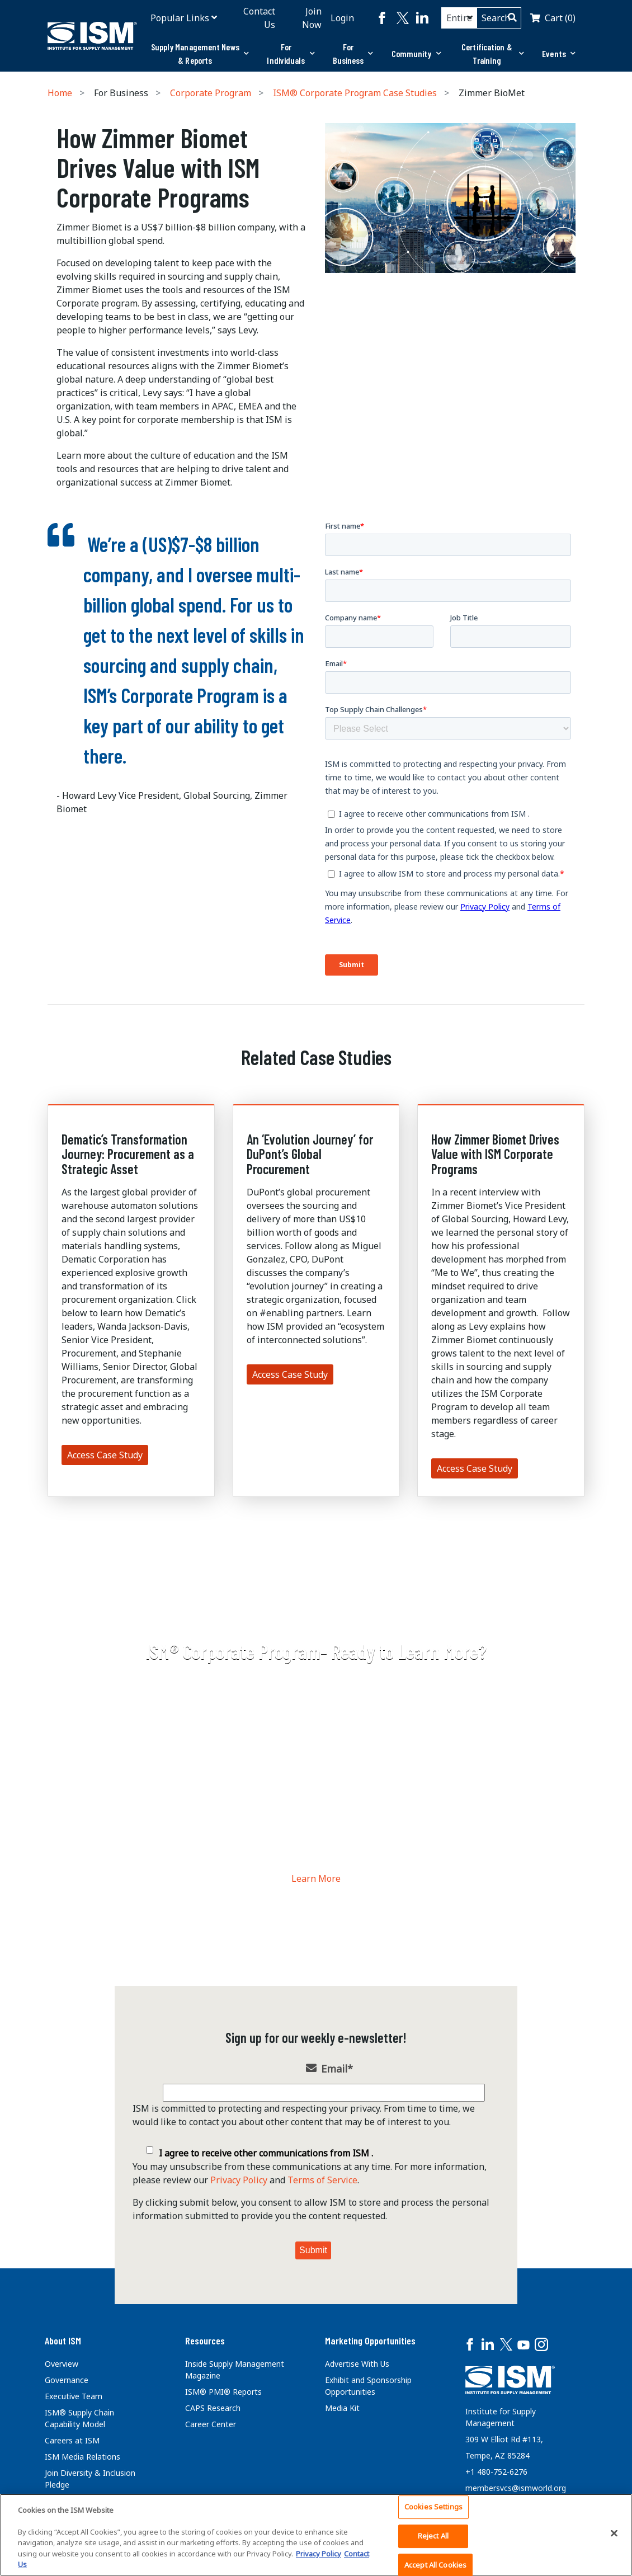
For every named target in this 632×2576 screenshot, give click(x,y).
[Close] (614, 2533)
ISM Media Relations (82, 2456)
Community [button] (416, 53)
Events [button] (559, 53)
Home (60, 93)
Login (342, 18)
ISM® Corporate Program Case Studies (355, 93)
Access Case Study (105, 1455)
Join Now (312, 18)
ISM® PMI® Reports (223, 2391)
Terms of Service (322, 2180)
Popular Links (179, 18)
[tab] (200, 54)
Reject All (433, 2536)
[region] (316, 2535)
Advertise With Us (357, 2363)
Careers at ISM (72, 2440)
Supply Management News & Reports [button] (200, 53)
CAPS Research (212, 2408)
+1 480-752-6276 (496, 2471)
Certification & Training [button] (492, 53)
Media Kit (342, 2408)
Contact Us (259, 18)
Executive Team (73, 2396)
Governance (66, 2380)
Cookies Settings (433, 2507)
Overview (61, 2363)
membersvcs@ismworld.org (515, 2488)
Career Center (210, 2424)
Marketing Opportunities (370, 2340)
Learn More (316, 1878)
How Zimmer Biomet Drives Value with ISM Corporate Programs (495, 1154)
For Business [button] (353, 53)
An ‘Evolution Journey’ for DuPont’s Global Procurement (310, 1154)
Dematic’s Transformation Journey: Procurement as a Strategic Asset (128, 1154)
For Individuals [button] (290, 53)
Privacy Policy (238, 2180)
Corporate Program (210, 93)
